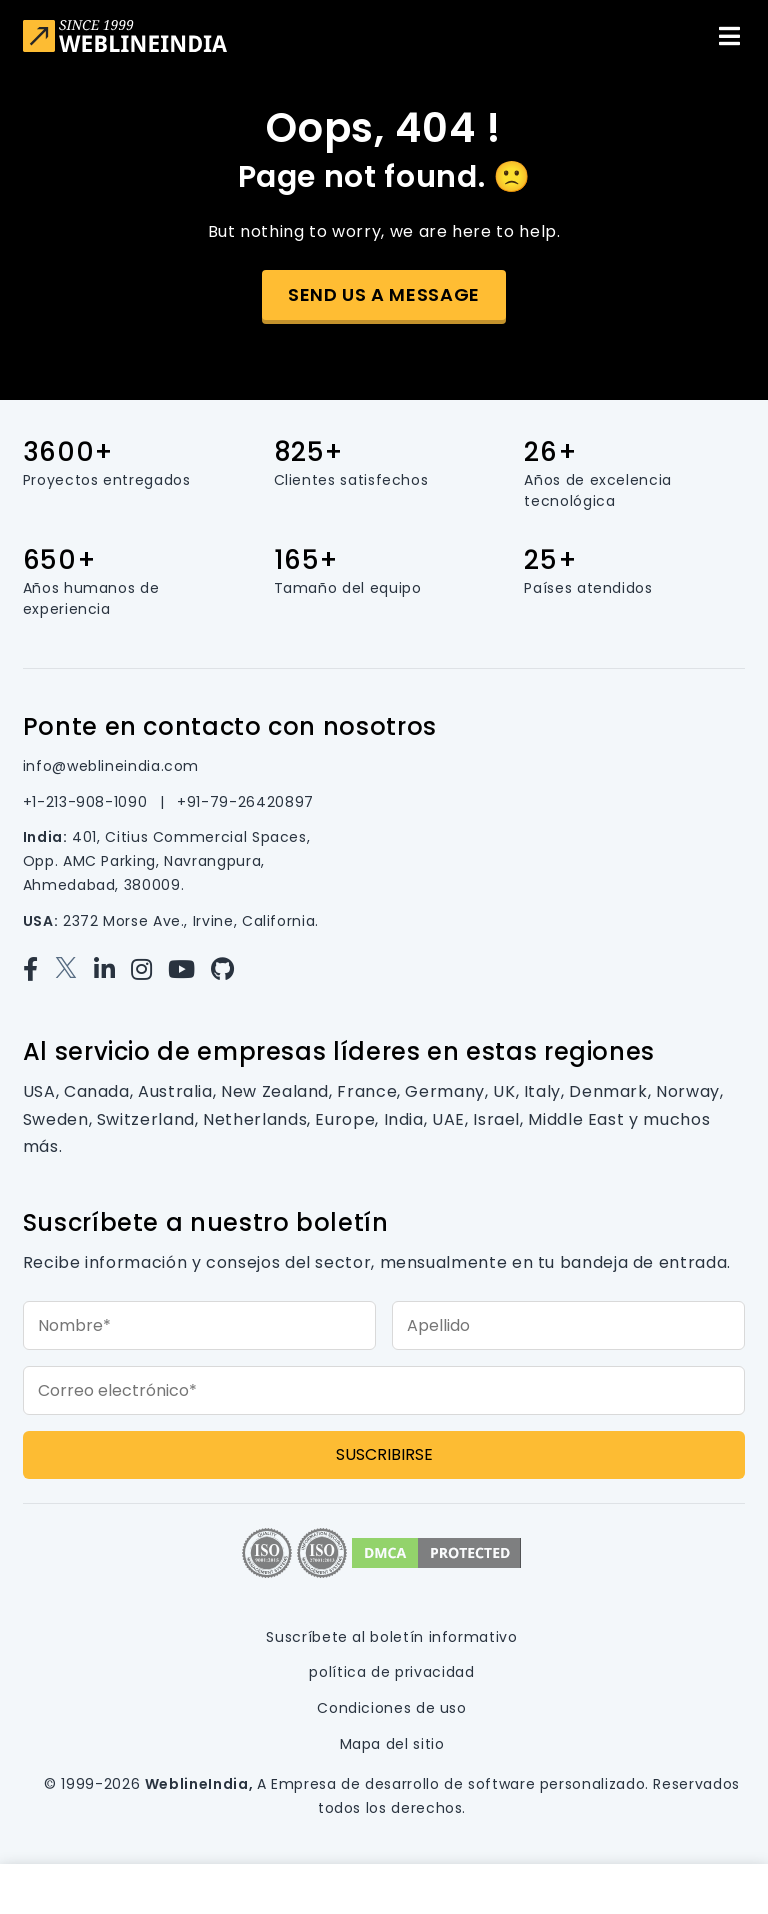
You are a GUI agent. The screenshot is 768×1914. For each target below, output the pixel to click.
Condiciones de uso (392, 1708)
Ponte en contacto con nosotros (230, 726)
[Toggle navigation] (729, 36)
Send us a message (384, 294)
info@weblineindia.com (111, 766)
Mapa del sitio (392, 1744)
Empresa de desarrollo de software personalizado (458, 1784)
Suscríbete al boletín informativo (391, 1637)
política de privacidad (391, 1672)
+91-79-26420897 (245, 802)
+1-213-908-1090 (87, 802)
